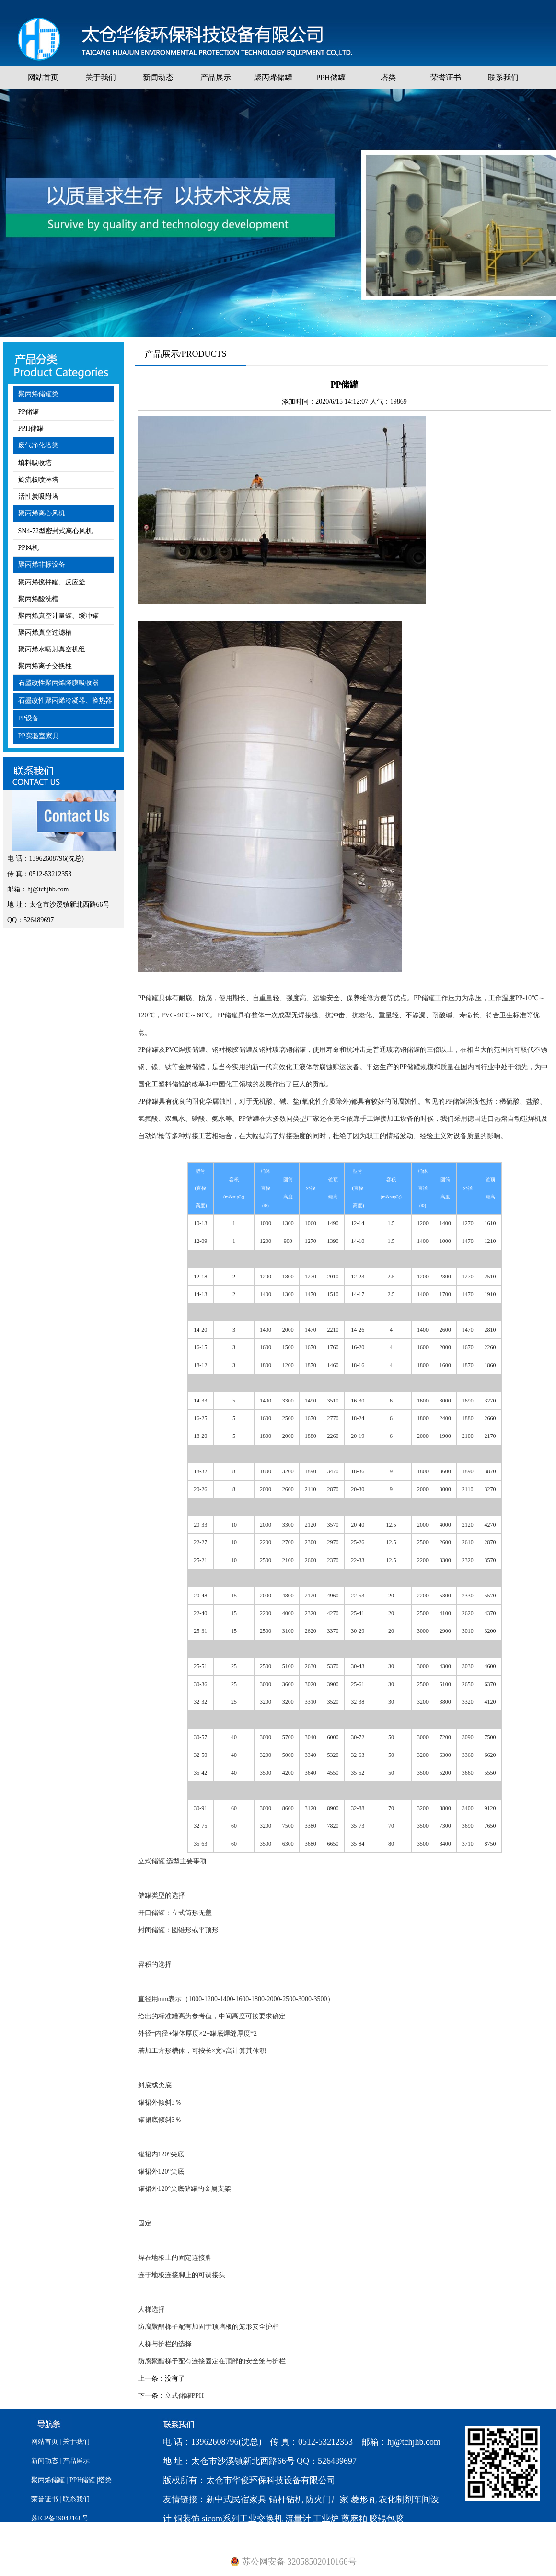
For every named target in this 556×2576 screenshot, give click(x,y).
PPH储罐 (330, 77)
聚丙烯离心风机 (41, 513)
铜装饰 (187, 2518)
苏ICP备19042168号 (60, 2518)
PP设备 (28, 718)
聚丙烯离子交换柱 (45, 666)
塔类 (388, 77)
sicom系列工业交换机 (242, 2518)
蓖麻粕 (354, 2518)
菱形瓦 (364, 2499)
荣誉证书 (445, 77)
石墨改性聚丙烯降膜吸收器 (58, 682)
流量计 (298, 2518)
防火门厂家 (326, 2499)
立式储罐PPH (184, 2395)
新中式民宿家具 (236, 2499)
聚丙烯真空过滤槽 (45, 632)
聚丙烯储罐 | (49, 2480)
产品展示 (215, 77)
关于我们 (100, 77)
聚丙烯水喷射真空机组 (51, 649)
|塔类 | (105, 2480)
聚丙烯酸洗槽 (38, 599)
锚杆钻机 (286, 2499)
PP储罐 (28, 411)
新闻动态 (158, 77)
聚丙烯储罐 (273, 77)
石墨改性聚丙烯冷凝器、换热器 (65, 700)
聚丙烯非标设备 (41, 564)
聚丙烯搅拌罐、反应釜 (51, 582)
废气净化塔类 (38, 445)
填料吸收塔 (35, 463)
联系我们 (503, 77)
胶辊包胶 (386, 2518)
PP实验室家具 (38, 736)
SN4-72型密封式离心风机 (55, 531)
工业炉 (326, 2518)
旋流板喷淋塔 (38, 479)
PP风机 (28, 547)
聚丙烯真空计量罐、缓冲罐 (58, 615)
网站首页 (43, 77)
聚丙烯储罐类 (38, 394)
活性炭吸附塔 (38, 496)
